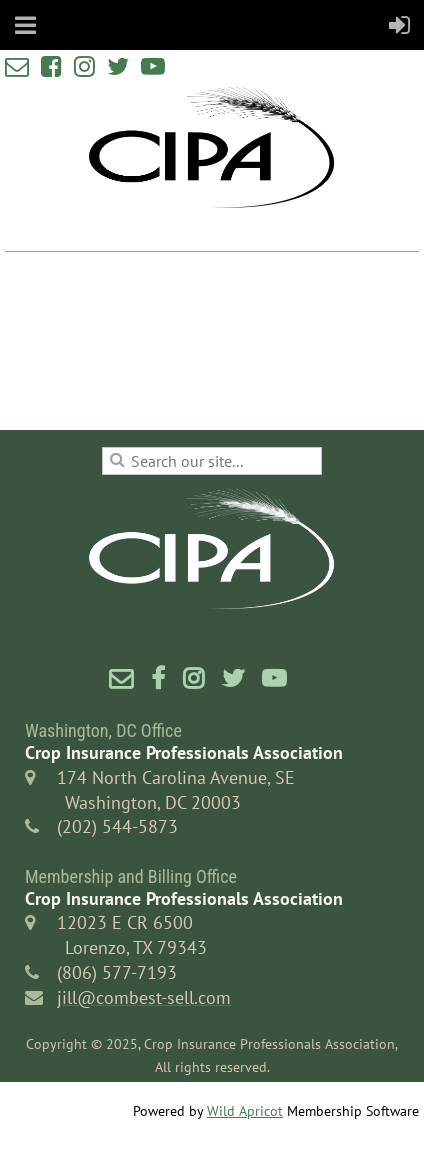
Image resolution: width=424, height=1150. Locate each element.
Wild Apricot (245, 1111)
